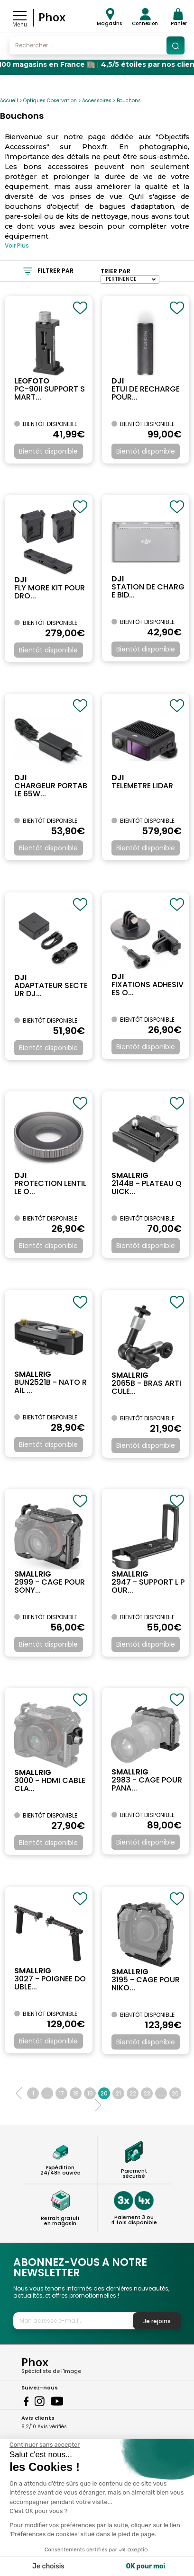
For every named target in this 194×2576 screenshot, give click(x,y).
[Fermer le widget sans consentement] (44, 2445)
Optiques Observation (50, 100)
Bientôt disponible (48, 451)
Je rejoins (157, 2321)
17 (61, 2093)
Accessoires (96, 100)
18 (76, 2093)
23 (147, 2093)
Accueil (9, 100)
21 (118, 2093)
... (47, 2093)
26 (175, 2093)
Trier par (115, 271)
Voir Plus (17, 245)
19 (90, 2093)
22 (132, 2093)
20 (104, 2093)
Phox (51, 17)
